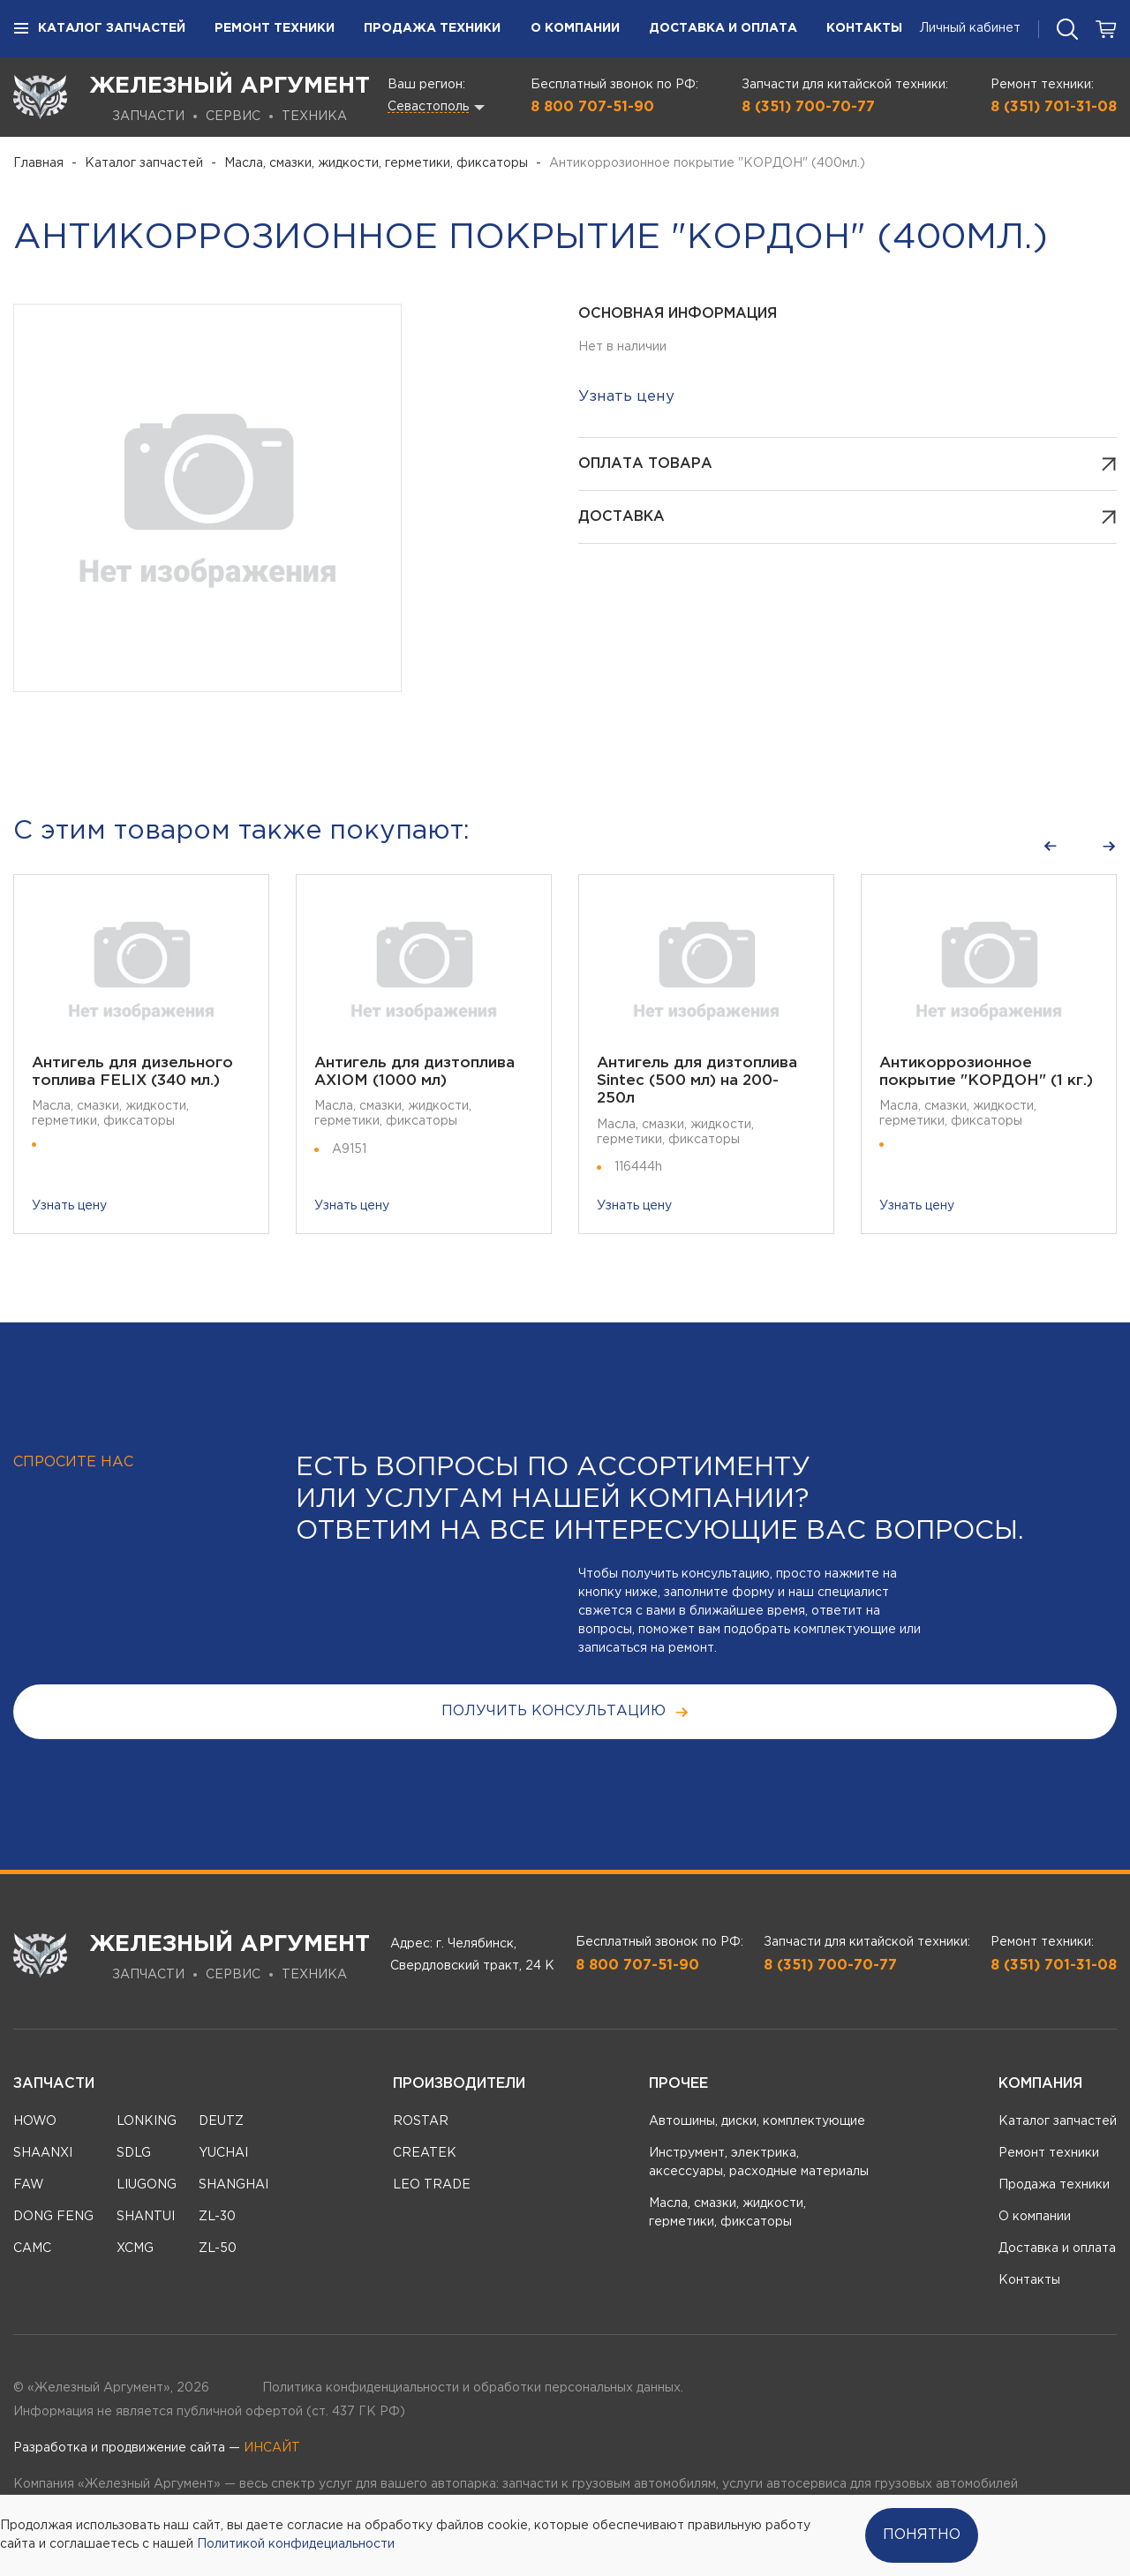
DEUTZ (221, 2121)
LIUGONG (147, 2185)
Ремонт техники (275, 28)
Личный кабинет (970, 28)
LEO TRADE (432, 2185)
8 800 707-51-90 (592, 107)
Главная (38, 163)
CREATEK (424, 2153)
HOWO (34, 2121)
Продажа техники (432, 28)
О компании (575, 28)
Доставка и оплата (723, 28)
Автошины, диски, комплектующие (757, 2121)
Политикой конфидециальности (296, 2544)
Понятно (921, 2535)
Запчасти (53, 2083)
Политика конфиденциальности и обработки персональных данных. (472, 2388)
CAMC (32, 2248)
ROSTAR (420, 2121)
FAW (28, 2185)
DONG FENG (53, 2216)
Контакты (864, 28)
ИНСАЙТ (272, 2448)
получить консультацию (565, 1712)
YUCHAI (223, 2153)
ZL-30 (217, 2216)
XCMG (135, 2248)
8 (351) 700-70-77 (808, 107)
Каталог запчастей (99, 29)
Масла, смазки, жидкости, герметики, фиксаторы (376, 163)
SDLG (134, 2153)
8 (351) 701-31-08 (1054, 107)
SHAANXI (42, 2153)
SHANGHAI (233, 2185)
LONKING (147, 2121)
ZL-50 (218, 2248)
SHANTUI (146, 2216)
